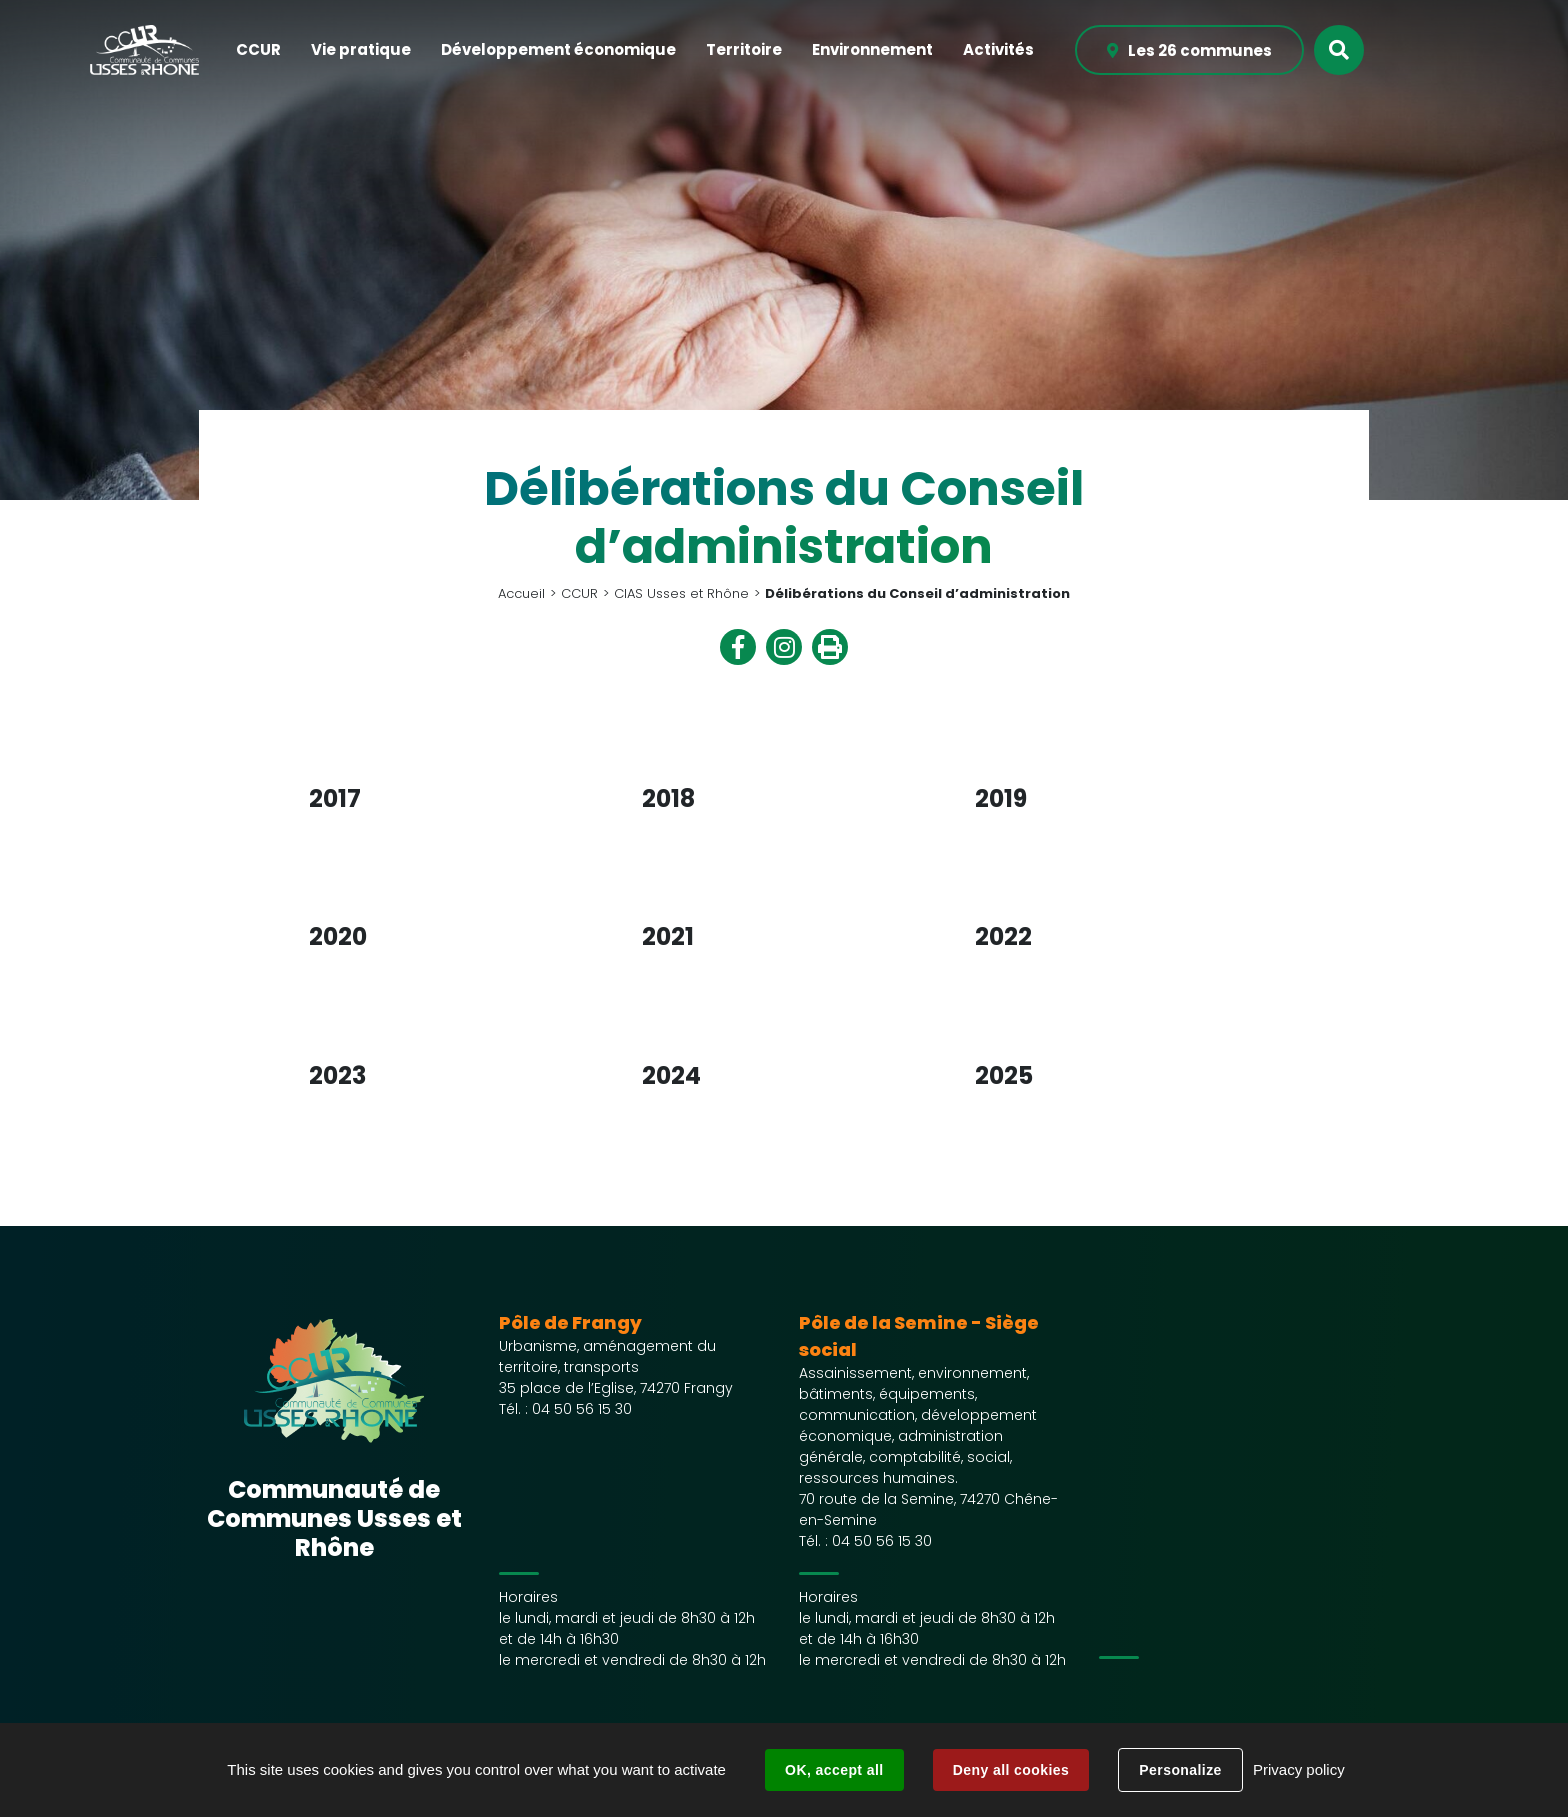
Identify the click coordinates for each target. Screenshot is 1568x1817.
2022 (1003, 936)
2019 (1001, 798)
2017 (335, 798)
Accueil (521, 593)
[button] (258, 50)
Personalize (1180, 1770)
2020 (338, 936)
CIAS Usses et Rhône (681, 593)
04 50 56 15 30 (582, 1409)
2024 (671, 1075)
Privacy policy (1299, 1769)
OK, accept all (834, 1770)
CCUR (579, 593)
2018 (668, 798)
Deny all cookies (1011, 1770)
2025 (1004, 1075)
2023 (337, 1075)
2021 (668, 936)
